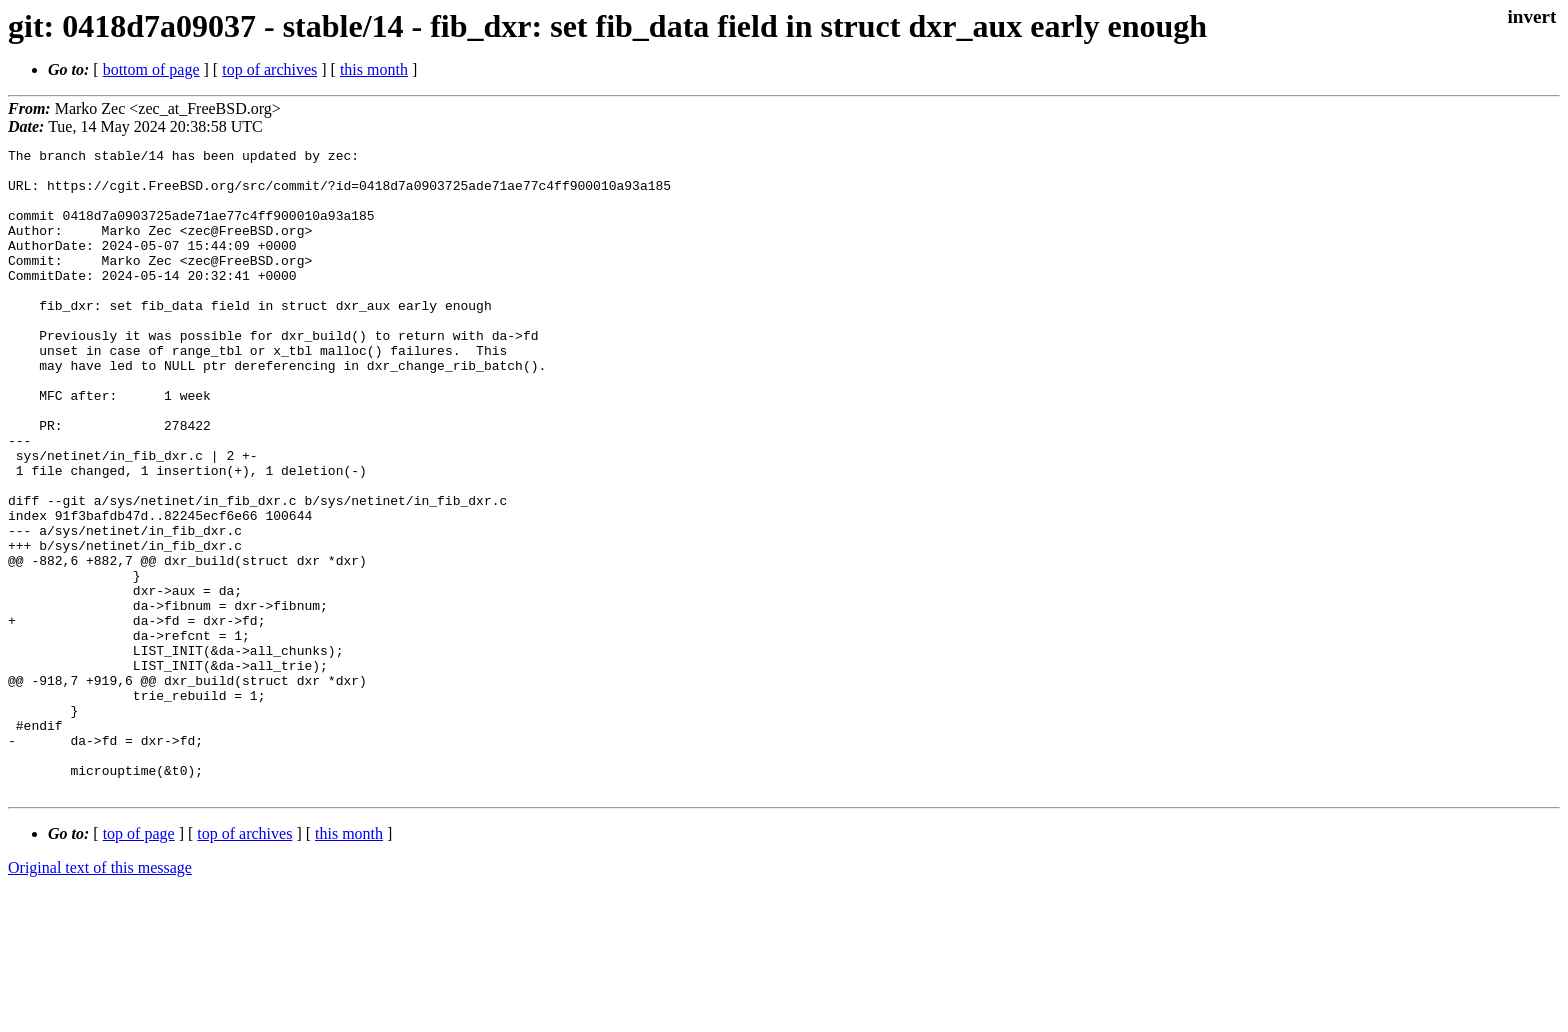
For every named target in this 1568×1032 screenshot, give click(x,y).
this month (374, 69)
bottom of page (151, 69)
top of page (139, 962)
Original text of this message (100, 996)
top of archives (269, 69)
